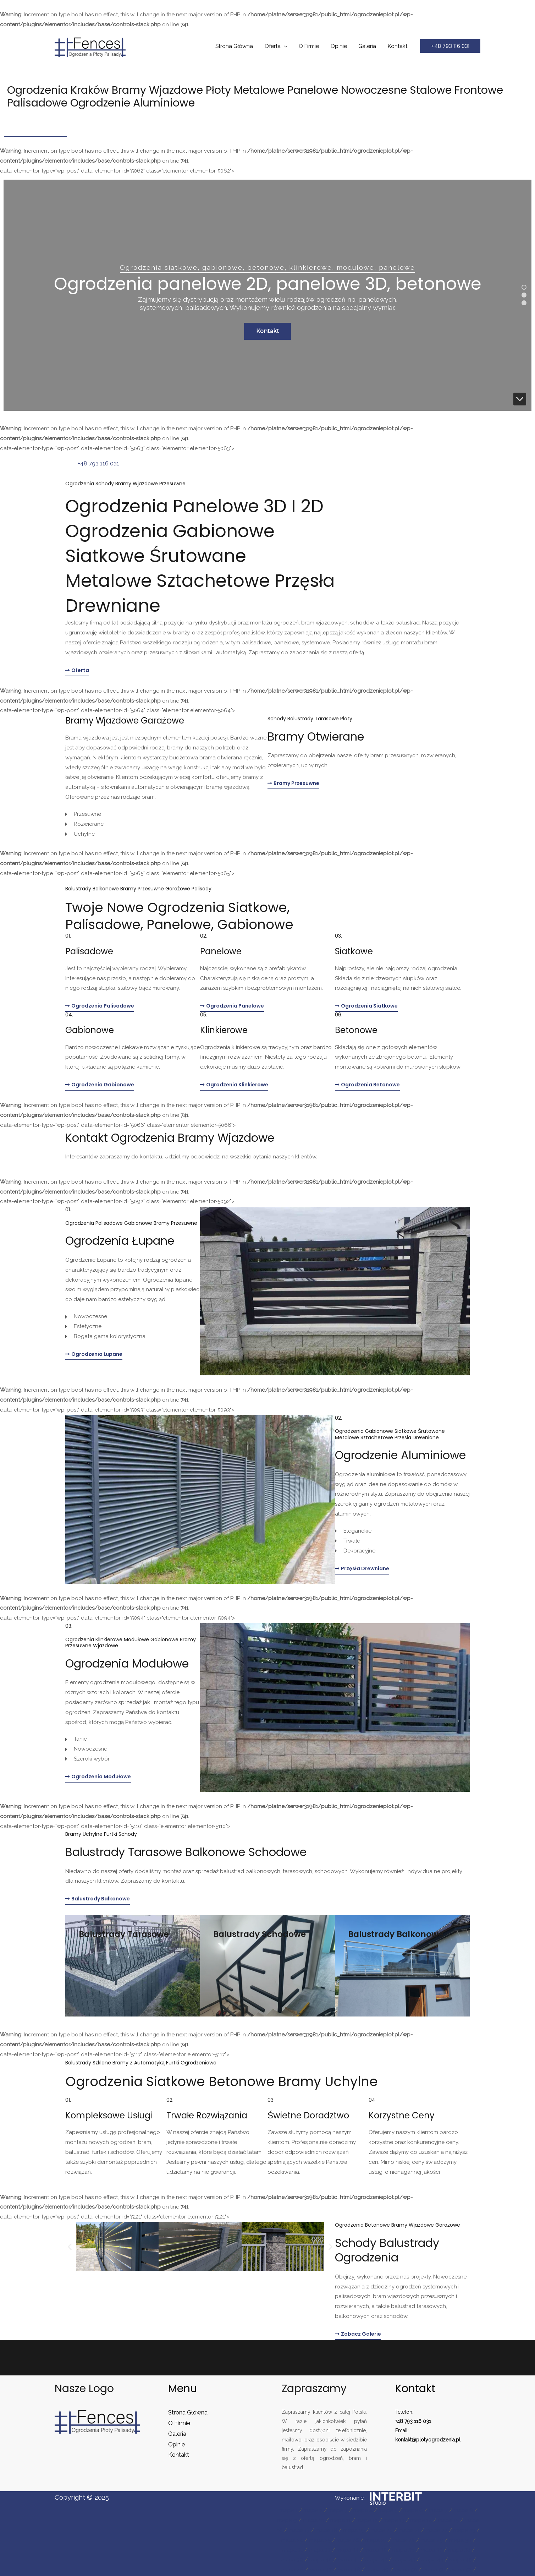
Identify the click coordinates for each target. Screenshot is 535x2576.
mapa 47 (321, 2569)
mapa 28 (404, 2540)
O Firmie (312, 46)
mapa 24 (292, 2540)
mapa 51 (433, 2569)
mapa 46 (292, 2569)
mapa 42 (376, 2559)
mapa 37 (431, 2550)
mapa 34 (348, 2550)
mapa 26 (348, 2540)
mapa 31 (292, 2550)
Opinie (341, 46)
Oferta (277, 46)
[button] (450, 46)
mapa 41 (348, 2559)
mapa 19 (354, 2530)
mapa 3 (338, 2510)
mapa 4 (363, 2510)
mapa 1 (289, 2510)
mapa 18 (326, 2530)
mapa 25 (320, 2540)
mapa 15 (448, 2520)
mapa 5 (388, 2510)
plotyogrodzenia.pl (438, 2440)
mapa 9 (287, 2520)
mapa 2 (313, 2510)
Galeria (368, 46)
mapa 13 (394, 2520)
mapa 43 (404, 2559)
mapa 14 (421, 2520)
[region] (267, 295)
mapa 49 (377, 2569)
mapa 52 (460, 2569)
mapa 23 (464, 2530)
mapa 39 (292, 2559)
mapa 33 (320, 2550)
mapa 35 (375, 2550)
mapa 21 (409, 2530)
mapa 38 (459, 2550)
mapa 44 (432, 2559)
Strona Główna (239, 46)
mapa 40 (320, 2559)
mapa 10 (313, 2520)
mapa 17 (299, 2530)
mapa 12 (367, 2520)
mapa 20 (382, 2530)
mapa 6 (413, 2510)
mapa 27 (376, 2540)
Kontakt (398, 46)
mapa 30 (460, 2540)
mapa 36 (403, 2550)
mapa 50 (406, 2569)
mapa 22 (436, 2530)
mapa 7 (438, 2510)
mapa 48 (349, 2569)
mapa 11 (340, 2520)
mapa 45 (460, 2559)
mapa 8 (463, 2510)
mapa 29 (432, 2540)
